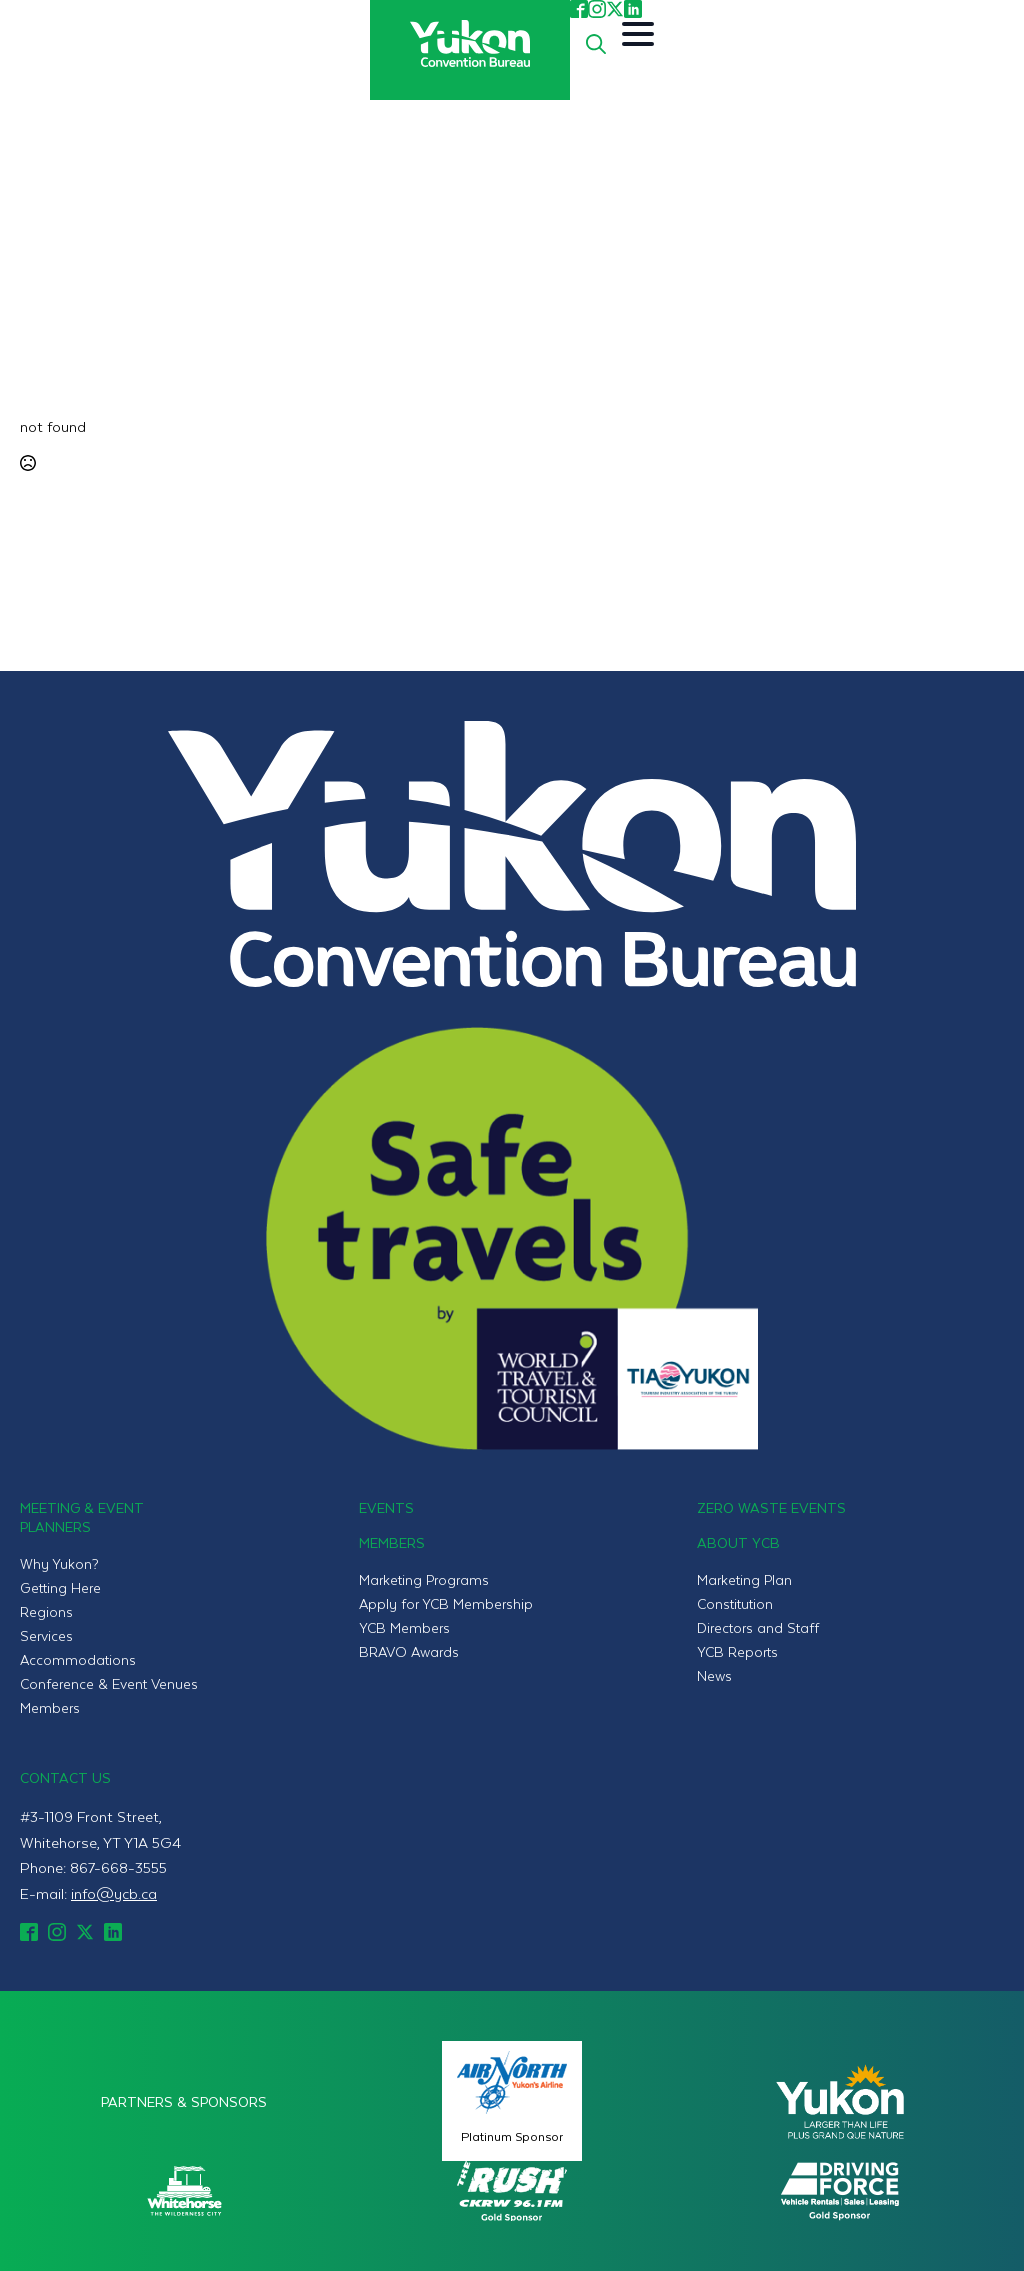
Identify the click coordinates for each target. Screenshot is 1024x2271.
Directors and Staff (758, 1627)
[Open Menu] (638, 34)
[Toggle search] (596, 44)
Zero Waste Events (771, 1507)
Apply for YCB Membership (446, 1603)
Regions (46, 1611)
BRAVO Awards (409, 1651)
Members (50, 1707)
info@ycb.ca (114, 1893)
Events (386, 1507)
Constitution (735, 1603)
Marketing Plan (744, 1579)
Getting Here (60, 1587)
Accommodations (78, 1659)
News (714, 1675)
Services (46, 1635)
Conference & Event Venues (109, 1683)
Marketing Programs (424, 1579)
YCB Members (404, 1627)
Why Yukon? (59, 1563)
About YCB (738, 1542)
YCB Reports (737, 1651)
